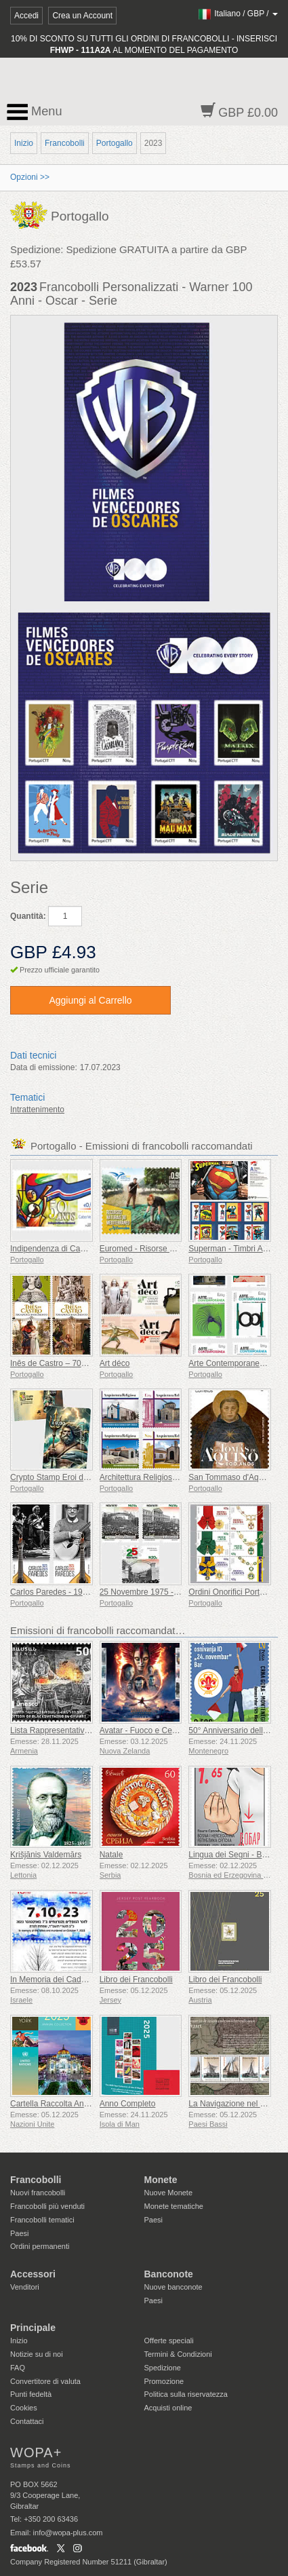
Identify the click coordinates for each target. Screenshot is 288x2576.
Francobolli (65, 143)
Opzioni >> (29, 177)
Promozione (164, 2381)
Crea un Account (82, 15)
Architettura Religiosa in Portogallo (162, 1477)
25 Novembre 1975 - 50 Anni (151, 1592)
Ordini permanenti (39, 2246)
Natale (111, 1854)
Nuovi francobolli (37, 2193)
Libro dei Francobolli (136, 1979)
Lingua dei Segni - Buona (234, 1854)
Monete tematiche (173, 2206)
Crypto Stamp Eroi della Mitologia (70, 1477)
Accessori (33, 2274)
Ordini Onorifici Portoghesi (235, 1592)
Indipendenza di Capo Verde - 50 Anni (78, 1248)
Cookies (23, 2408)
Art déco (115, 1363)
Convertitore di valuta (45, 2381)
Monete (161, 2179)
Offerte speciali (169, 2340)
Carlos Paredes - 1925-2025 (61, 1592)
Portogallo (114, 143)
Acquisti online (168, 2408)
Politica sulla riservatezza (186, 2394)
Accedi (26, 15)
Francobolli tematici (42, 2220)
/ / (237, 13)
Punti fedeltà (31, 2394)
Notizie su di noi (36, 2354)
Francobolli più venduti (47, 2206)
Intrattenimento (37, 1109)
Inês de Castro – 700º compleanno (73, 1363)
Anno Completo (128, 2103)
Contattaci (27, 2421)
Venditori (24, 2287)
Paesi (19, 2233)
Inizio (23, 143)
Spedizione (162, 2368)
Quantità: (28, 916)
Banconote (168, 2274)
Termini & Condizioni (178, 2354)
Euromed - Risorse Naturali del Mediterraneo (180, 1248)
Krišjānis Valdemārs (45, 1854)
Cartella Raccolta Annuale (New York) (78, 2103)
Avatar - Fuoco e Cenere (144, 1730)
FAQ (17, 2368)
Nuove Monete (168, 2193)
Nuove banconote (173, 2287)
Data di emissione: (43, 1067)
